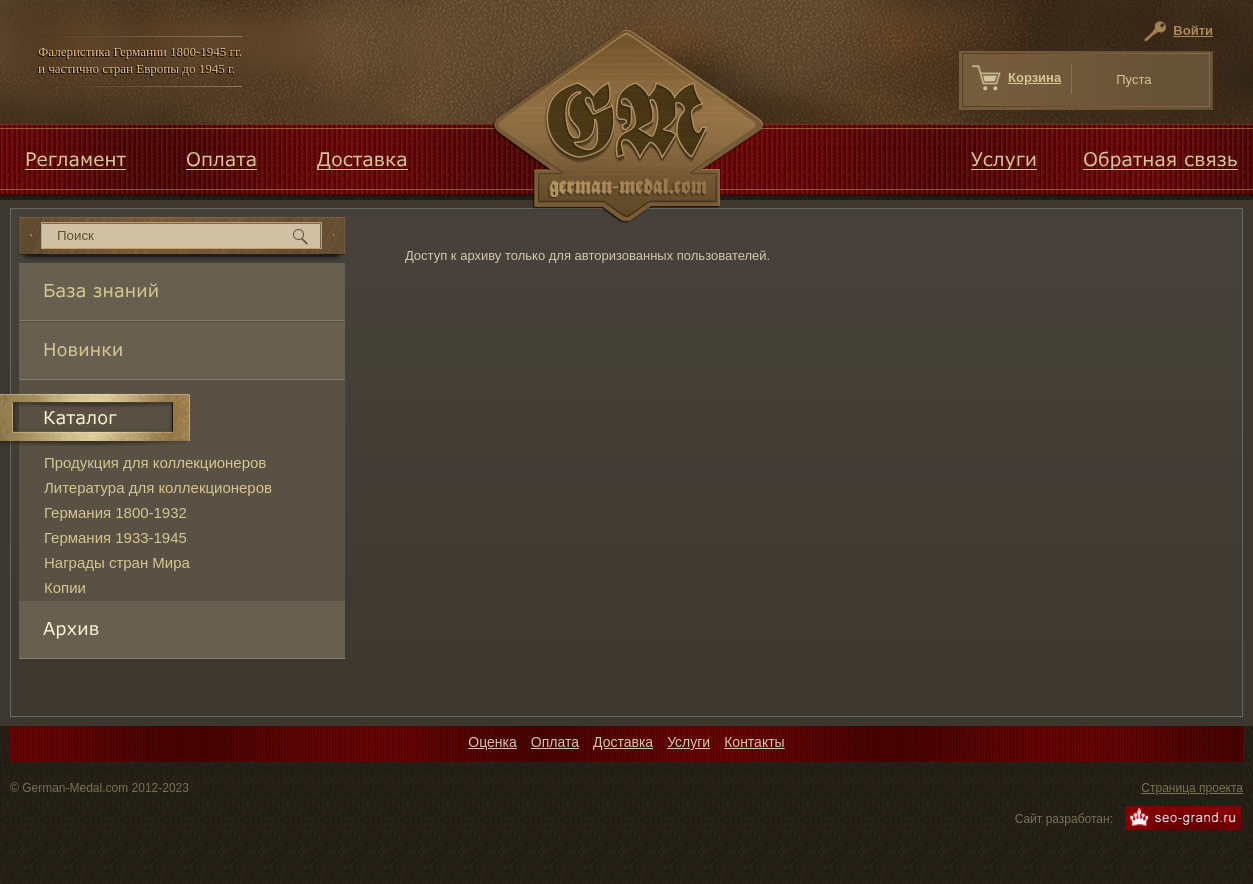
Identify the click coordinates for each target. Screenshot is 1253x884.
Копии (65, 587)
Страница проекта (1192, 788)
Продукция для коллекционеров (155, 462)
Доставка (623, 742)
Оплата (555, 742)
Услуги (688, 742)
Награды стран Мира (117, 562)
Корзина (1034, 77)
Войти (1193, 30)
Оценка (492, 742)
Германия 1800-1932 (115, 512)
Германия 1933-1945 (115, 537)
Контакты (754, 742)
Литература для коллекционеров (158, 487)
